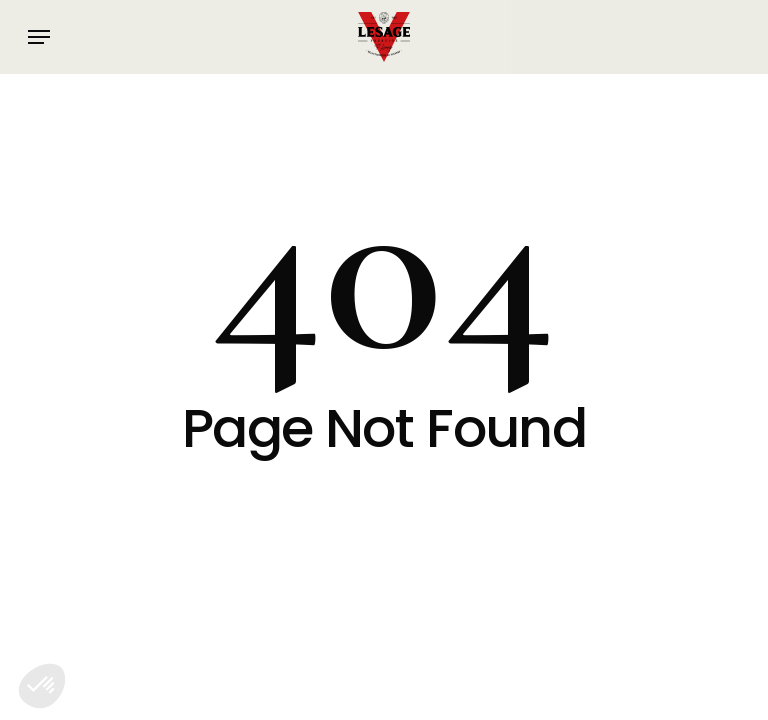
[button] (39, 37)
